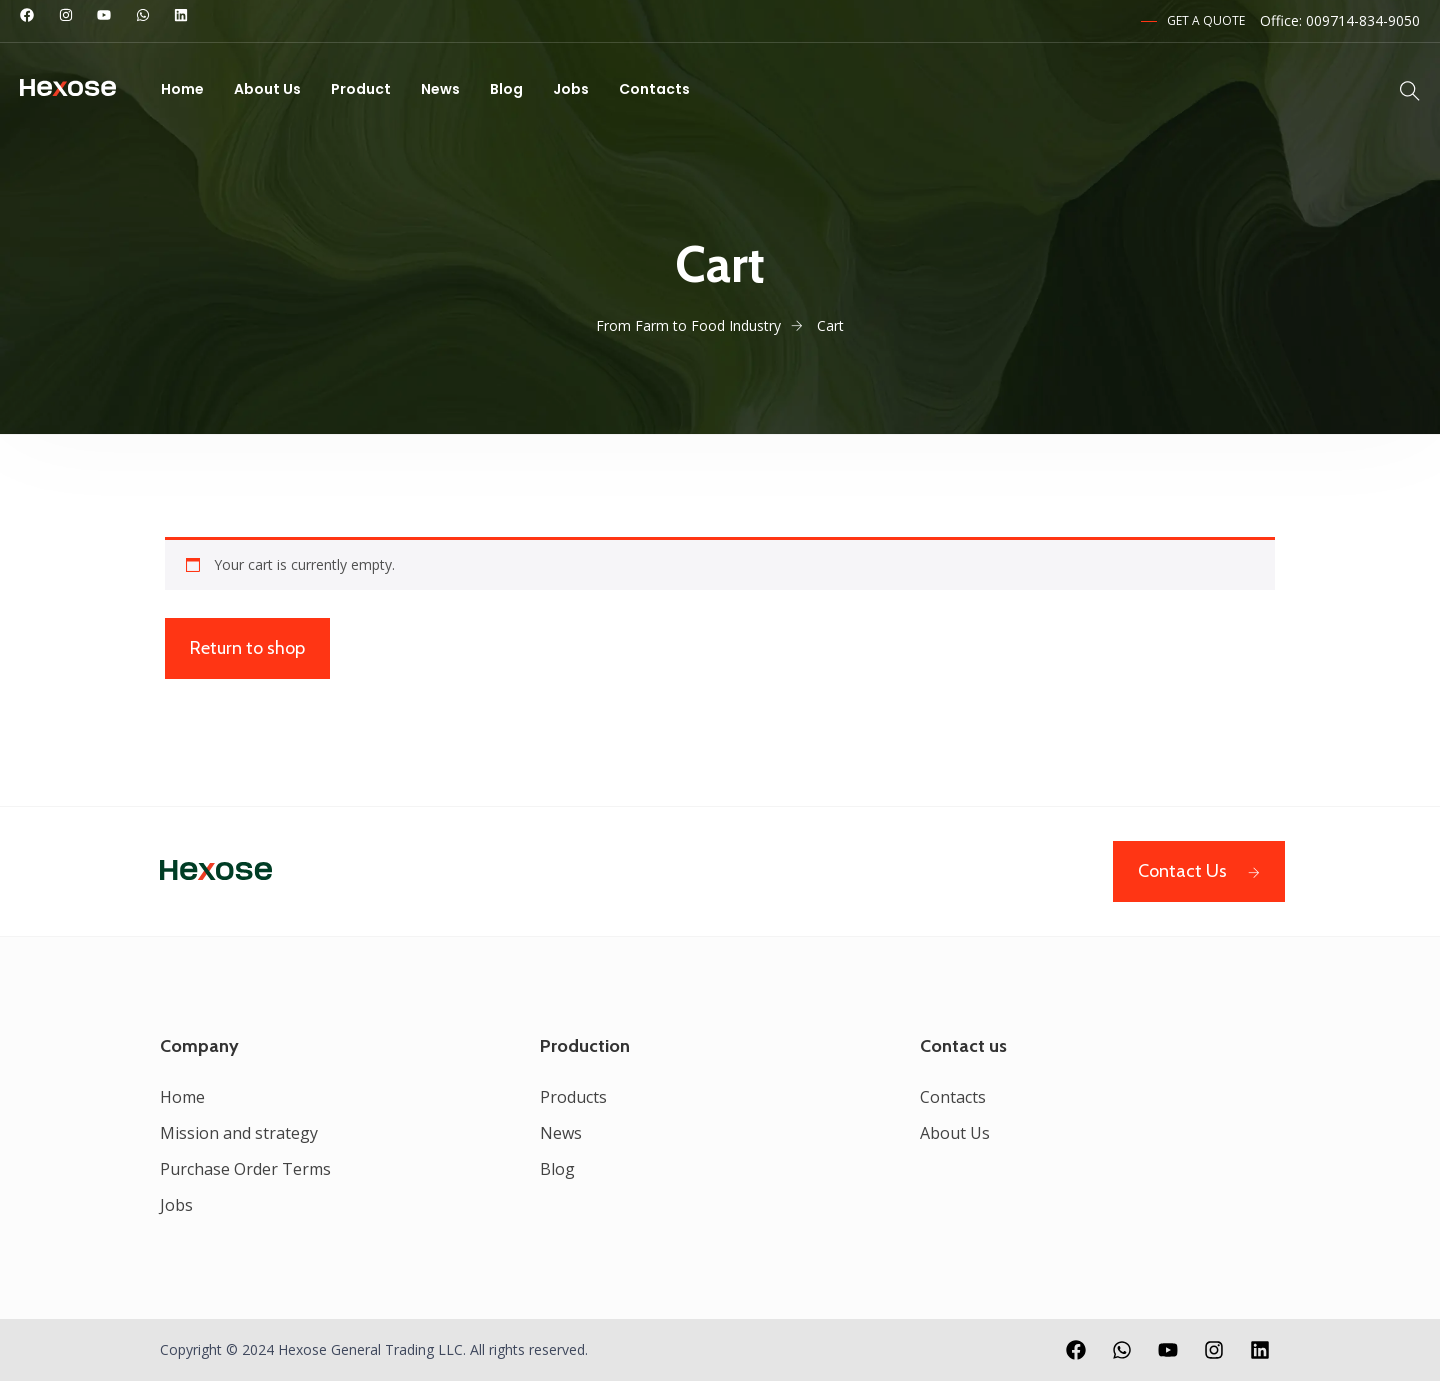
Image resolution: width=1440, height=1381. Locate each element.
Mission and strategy (239, 1133)
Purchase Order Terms (245, 1169)
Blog (506, 89)
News (440, 89)
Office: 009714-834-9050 (1340, 20)
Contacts (654, 89)
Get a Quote (1206, 20)
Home (182, 89)
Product (361, 89)
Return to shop (247, 648)
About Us (267, 89)
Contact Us (1199, 871)
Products (573, 1097)
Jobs (571, 89)
